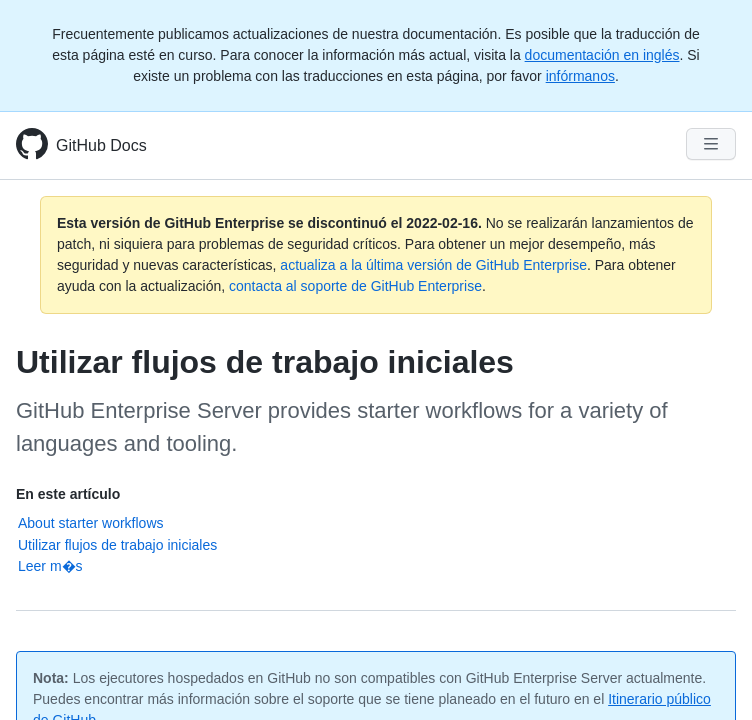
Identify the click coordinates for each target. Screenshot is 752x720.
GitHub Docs (101, 145)
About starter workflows (91, 523)
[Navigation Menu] (711, 144)
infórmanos (580, 76)
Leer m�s (50, 566)
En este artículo (68, 494)
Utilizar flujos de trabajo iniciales (117, 545)
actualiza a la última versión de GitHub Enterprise (433, 265)
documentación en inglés (602, 55)
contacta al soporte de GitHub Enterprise (355, 286)
